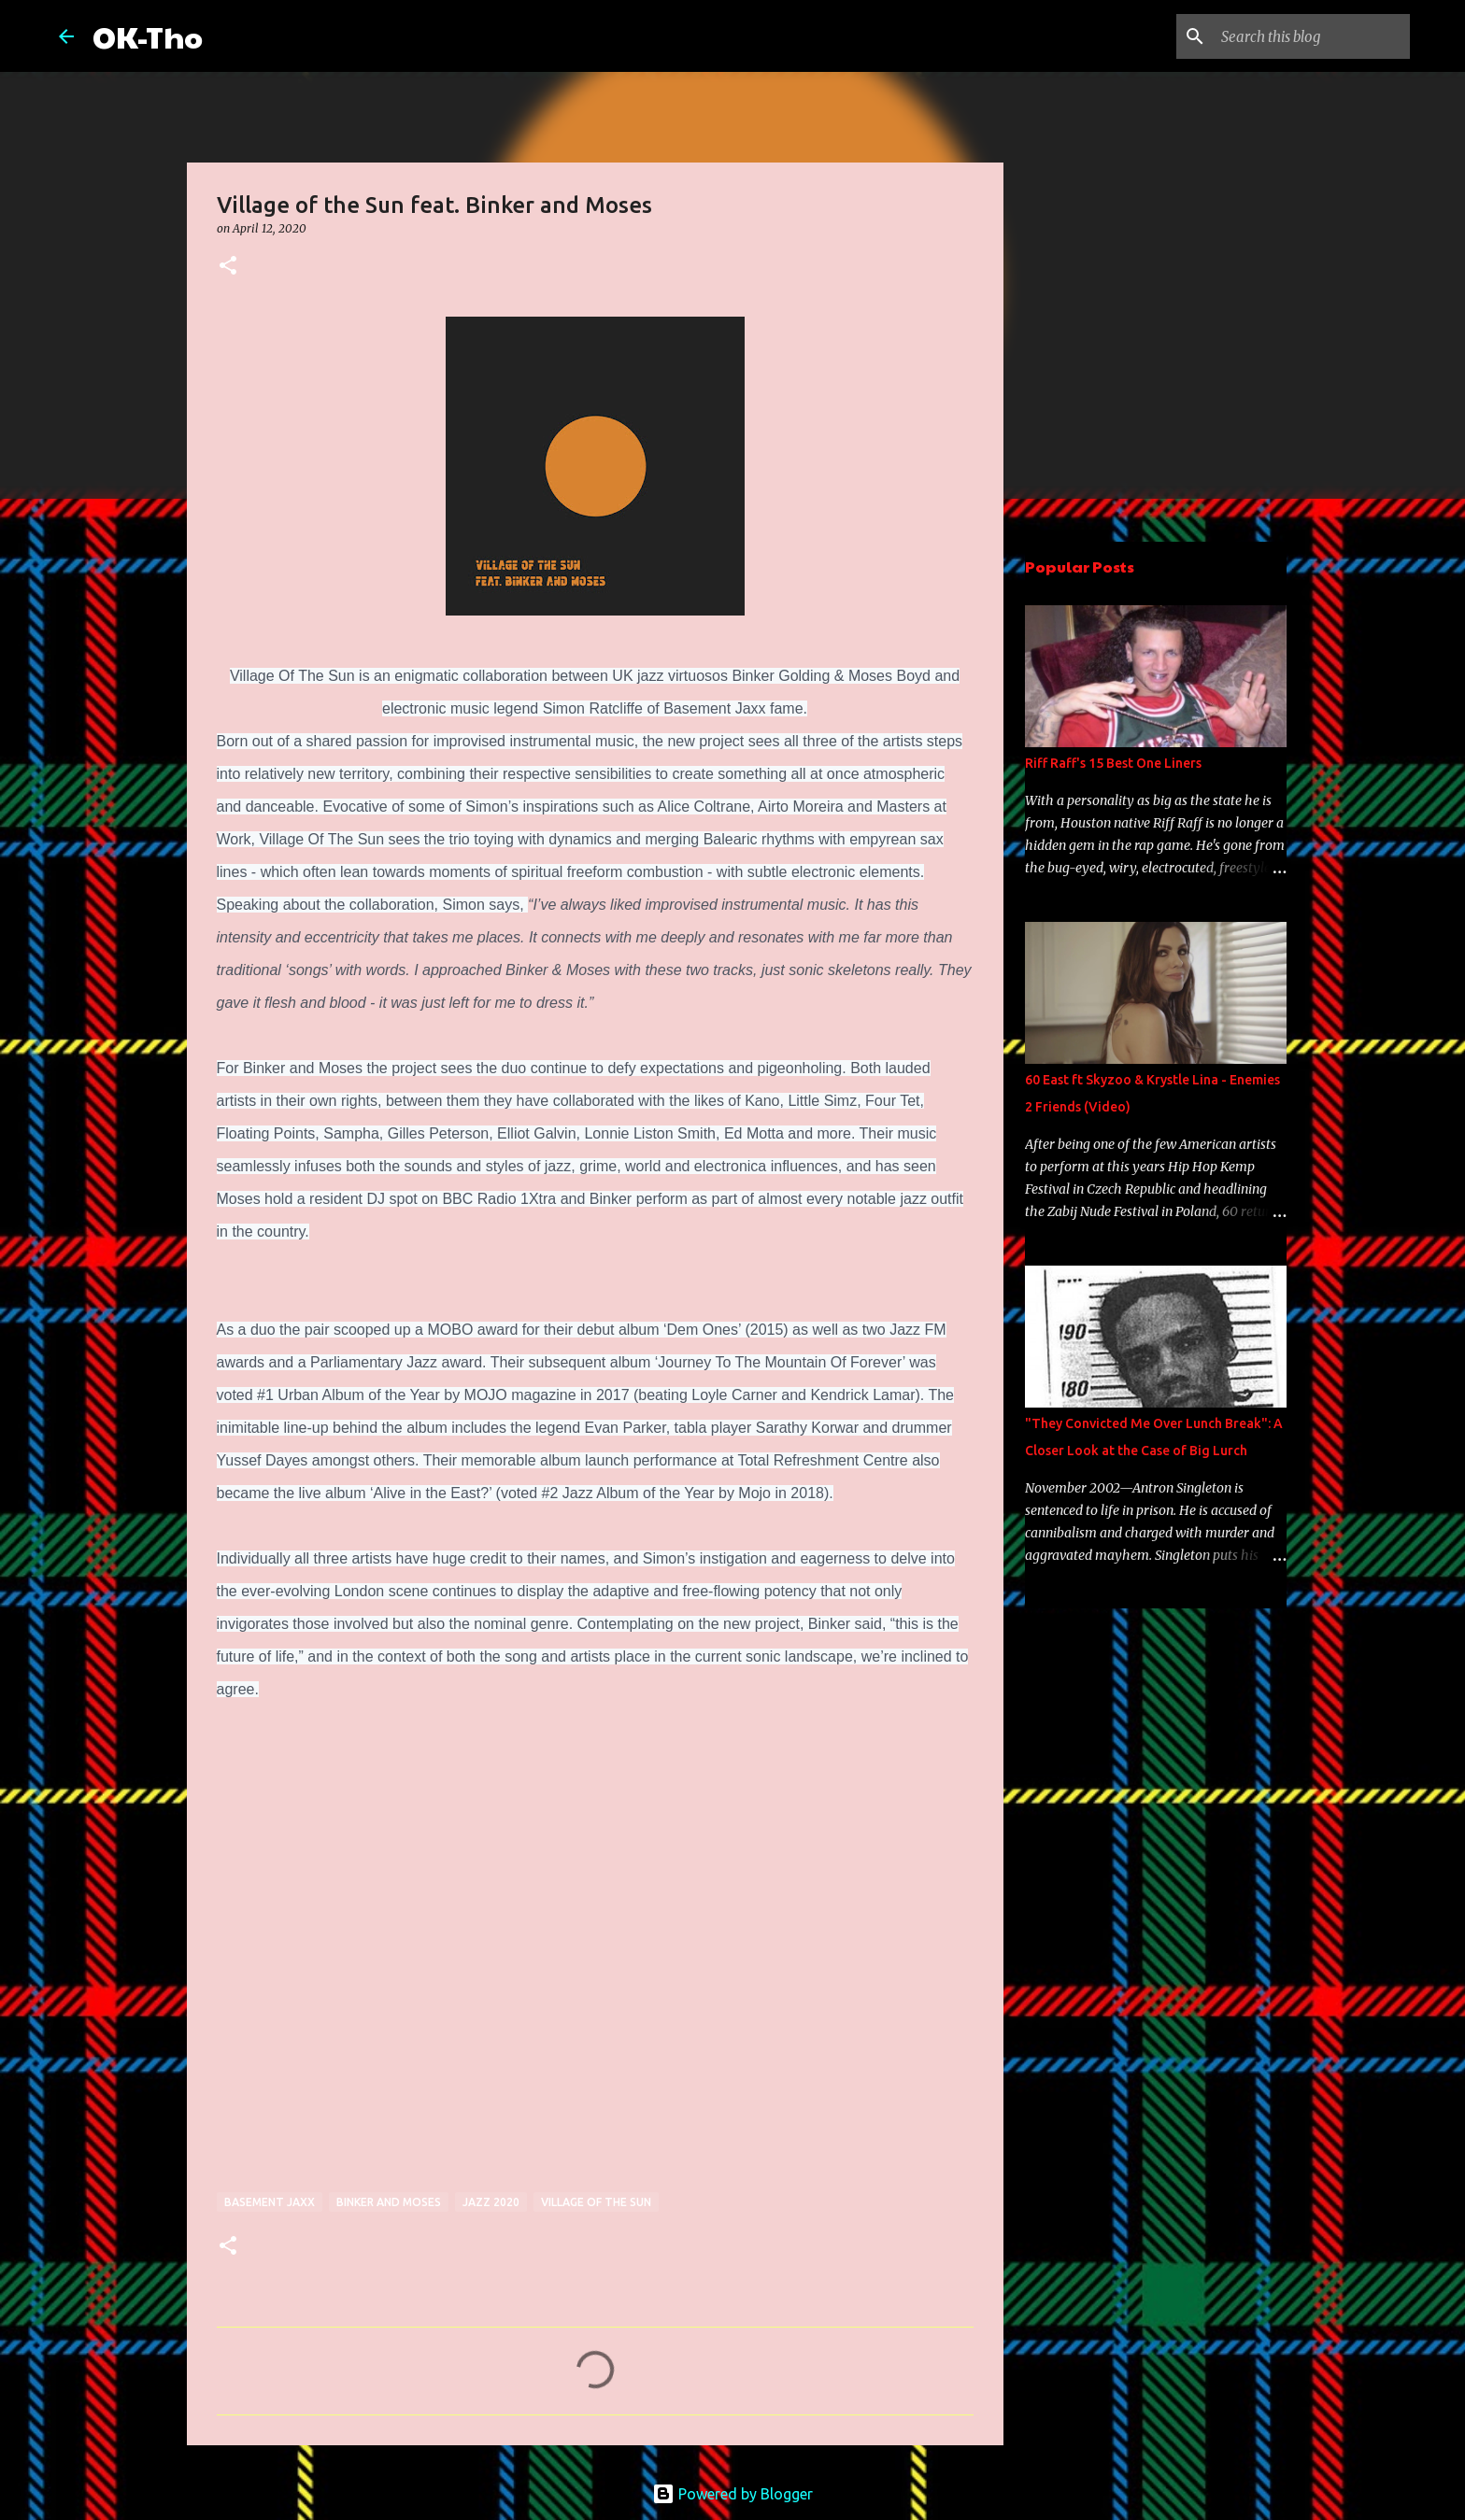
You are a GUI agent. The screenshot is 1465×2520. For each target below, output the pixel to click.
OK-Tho (147, 36)
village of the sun (596, 2202)
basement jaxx (269, 2202)
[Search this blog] (1312, 36)
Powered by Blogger (732, 2493)
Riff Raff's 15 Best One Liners (1113, 763)
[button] (228, 266)
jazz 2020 (490, 2202)
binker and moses (388, 2202)
